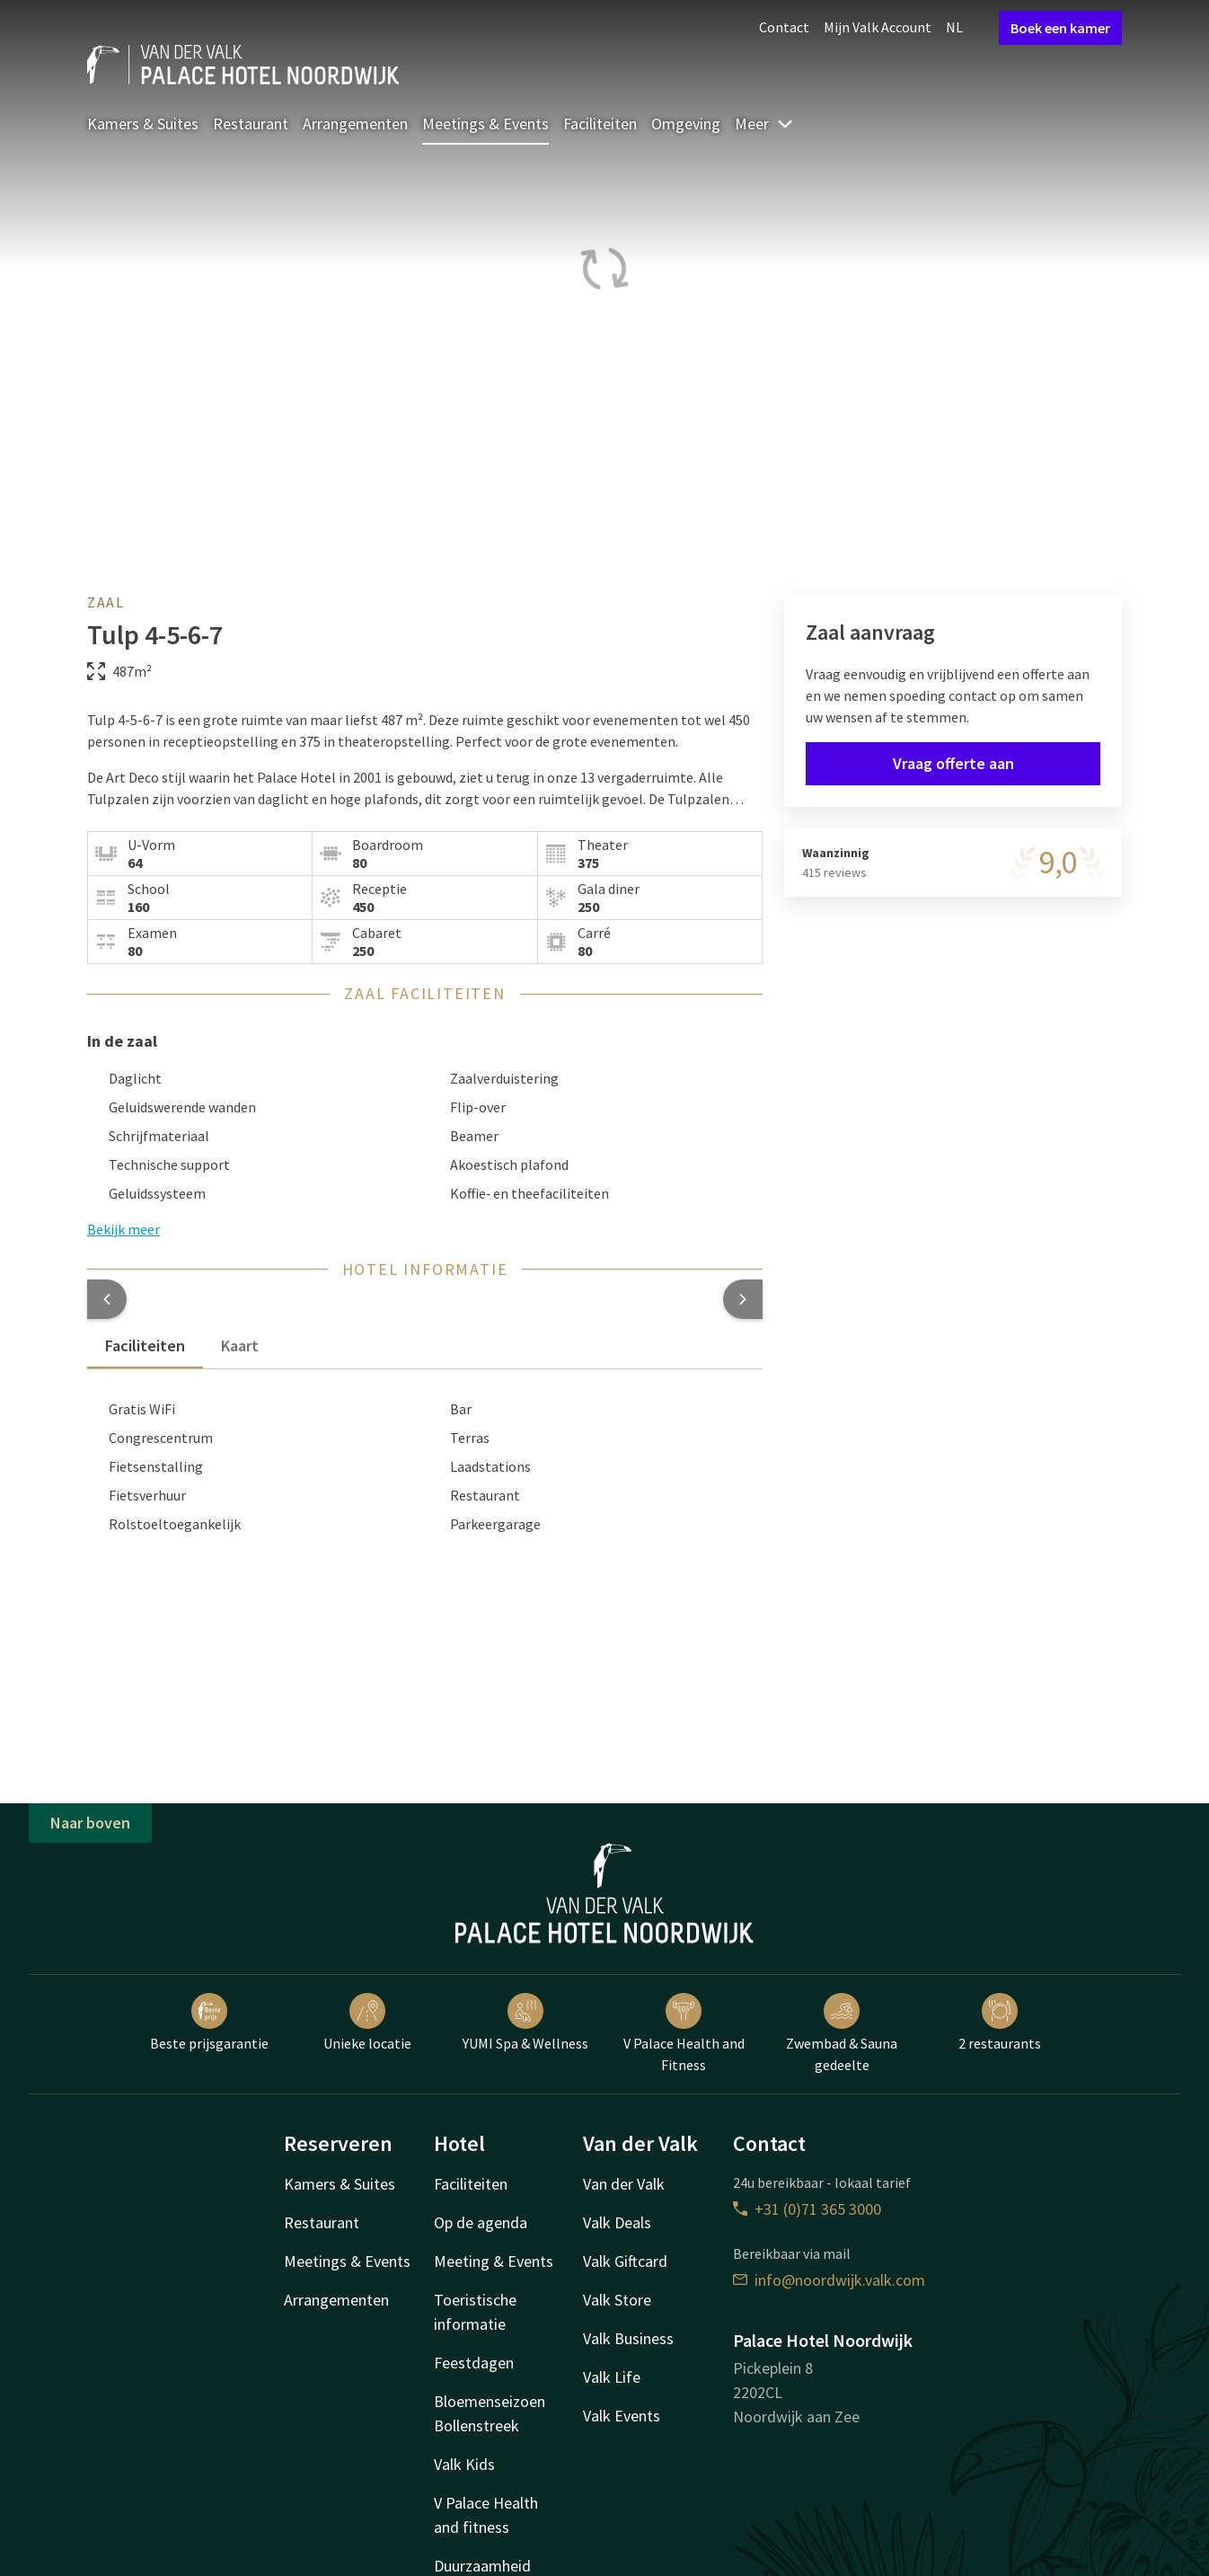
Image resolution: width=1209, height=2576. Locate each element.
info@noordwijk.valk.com (829, 2280)
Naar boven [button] (90, 1822)
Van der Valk (624, 2183)
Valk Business (628, 2338)
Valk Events (621, 2415)
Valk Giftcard (625, 2261)
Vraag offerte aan (953, 763)
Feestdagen (474, 2362)
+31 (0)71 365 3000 (807, 2209)
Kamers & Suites (143, 123)
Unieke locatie (367, 2022)
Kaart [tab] (240, 1345)
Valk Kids (464, 2464)
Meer (764, 123)
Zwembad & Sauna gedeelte (841, 2033)
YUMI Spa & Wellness (525, 2022)
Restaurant (250, 123)
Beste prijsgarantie (209, 2022)
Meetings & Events (485, 123)
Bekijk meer (123, 1229)
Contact (784, 27)
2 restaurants (999, 2022)
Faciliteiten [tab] (145, 1345)
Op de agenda (480, 2222)
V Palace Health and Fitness (684, 2033)
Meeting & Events (493, 2261)
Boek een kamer (1060, 28)
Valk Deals (617, 2222)
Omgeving (685, 123)
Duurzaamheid (482, 2565)
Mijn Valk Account (877, 27)
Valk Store (617, 2299)
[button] (107, 1299)
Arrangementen (355, 123)
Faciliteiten (600, 123)
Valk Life (611, 2377)
